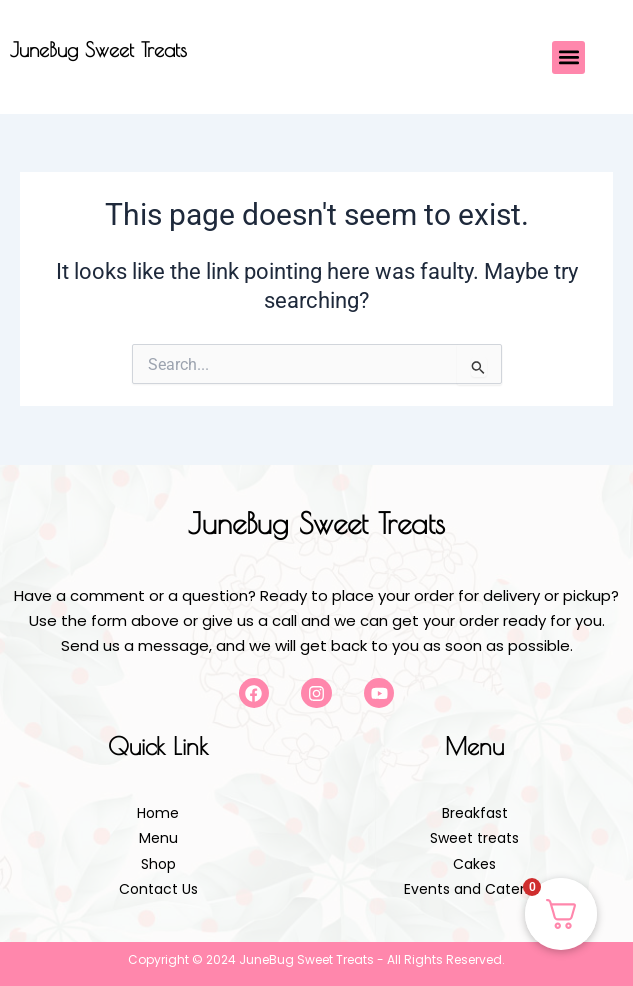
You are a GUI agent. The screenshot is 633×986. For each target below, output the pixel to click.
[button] (568, 57)
